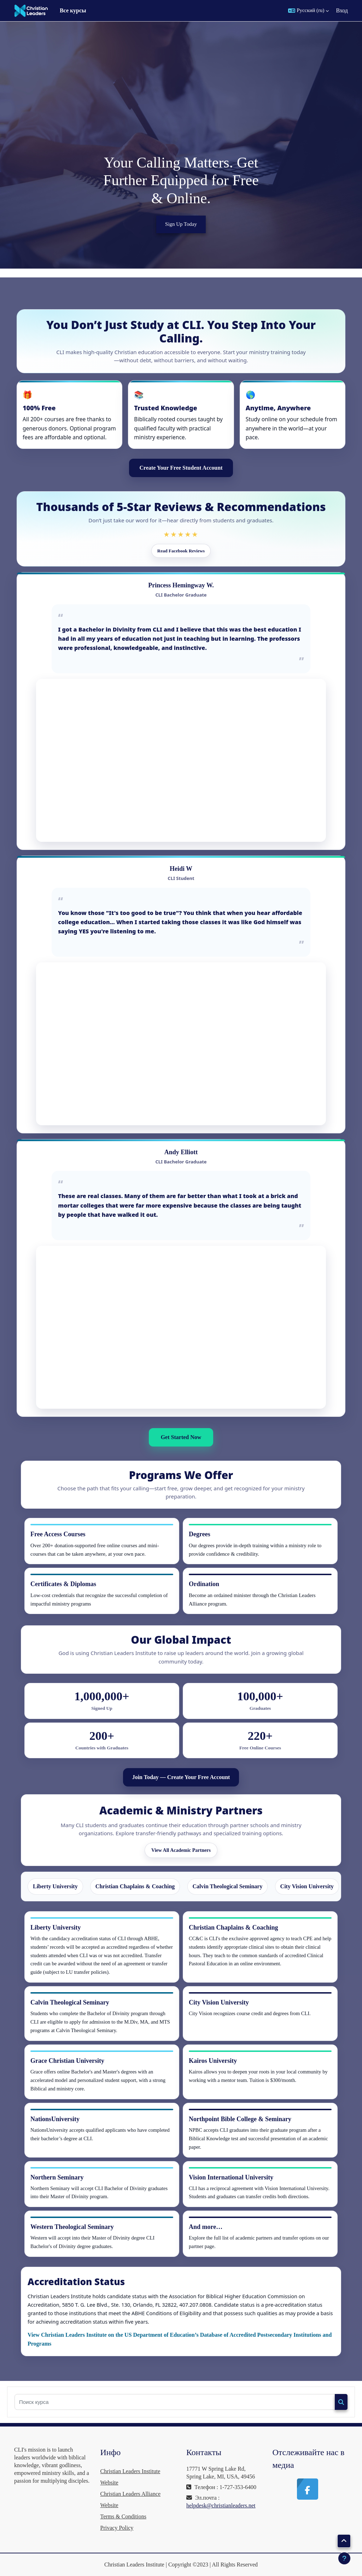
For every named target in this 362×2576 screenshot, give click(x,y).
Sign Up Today (181, 224)
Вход (342, 10)
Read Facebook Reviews (181, 550)
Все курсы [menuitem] (73, 10)
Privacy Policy (117, 2528)
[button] (308, 10)
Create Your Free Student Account (181, 468)
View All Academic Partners (181, 1850)
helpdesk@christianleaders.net (221, 2505)
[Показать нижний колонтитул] (344, 2558)
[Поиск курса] (174, 2402)
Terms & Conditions (123, 2516)
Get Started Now (181, 1437)
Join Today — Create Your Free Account (181, 1777)
